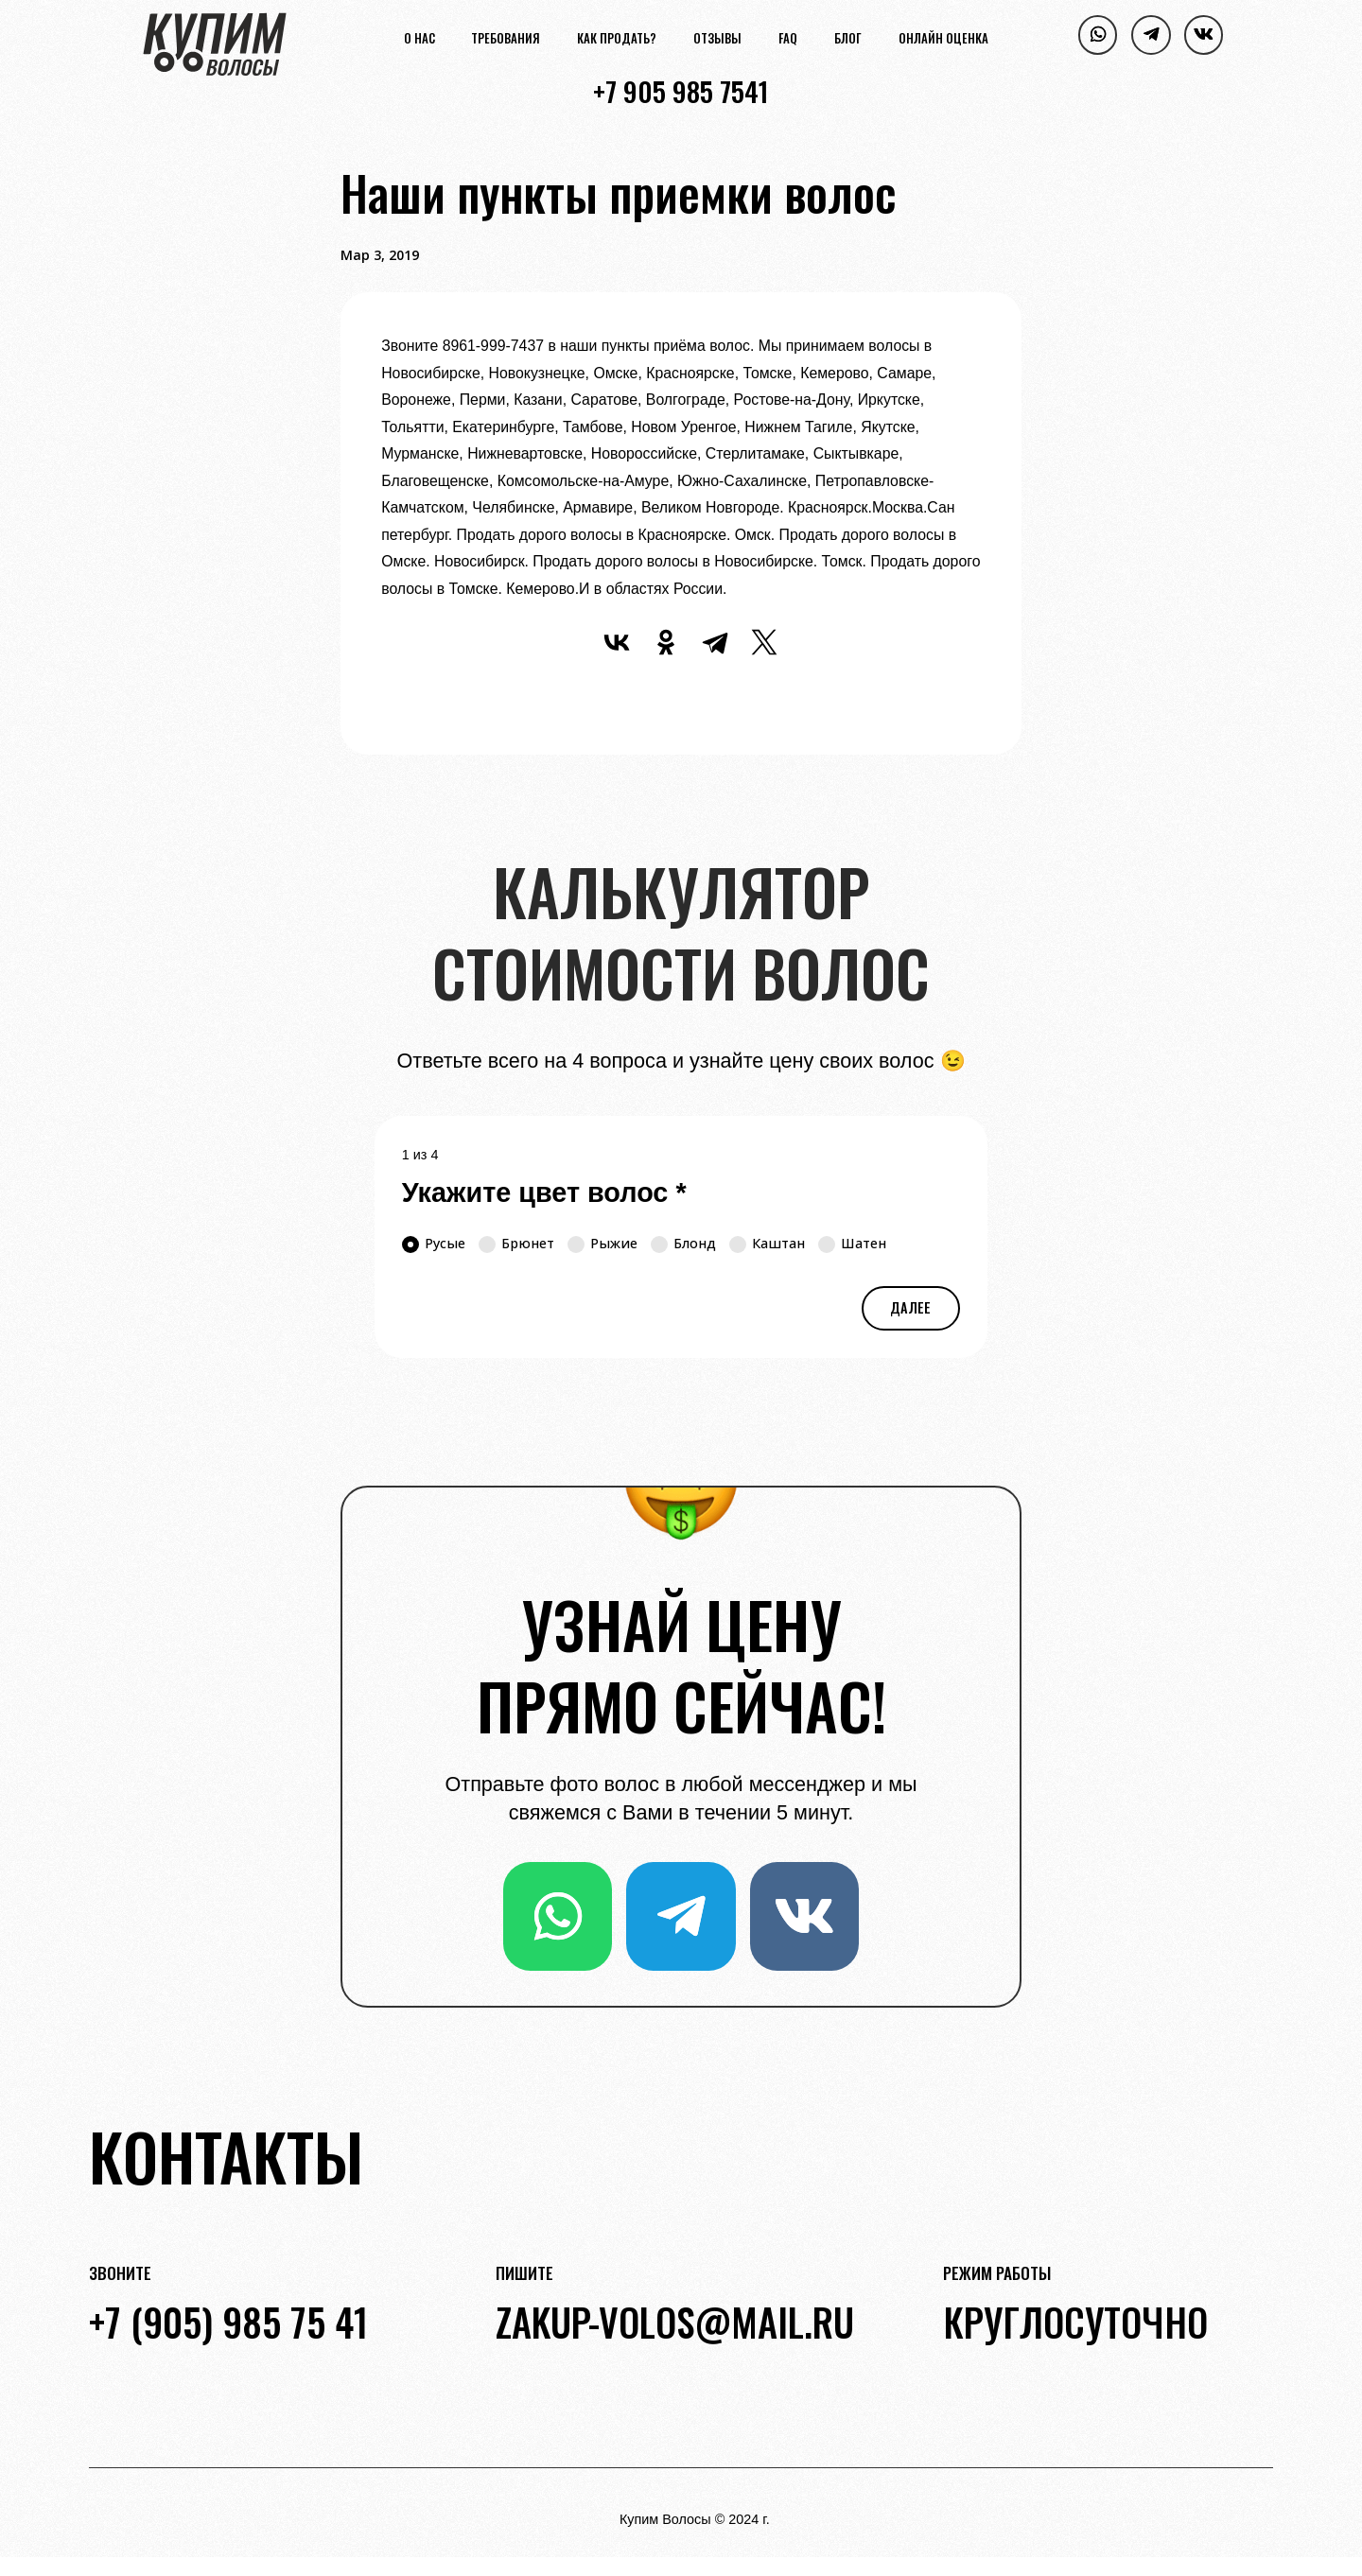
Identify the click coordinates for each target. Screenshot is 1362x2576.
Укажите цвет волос (544, 1192)
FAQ (787, 39)
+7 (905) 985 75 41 (228, 2321)
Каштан (767, 1243)
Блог (848, 39)
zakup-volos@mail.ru (675, 2321)
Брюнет (516, 1243)
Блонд (683, 1243)
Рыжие (602, 1243)
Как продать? (616, 39)
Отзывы (717, 39)
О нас (419, 39)
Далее (910, 1307)
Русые (433, 1243)
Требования (505, 39)
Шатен (852, 1243)
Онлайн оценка (943, 39)
